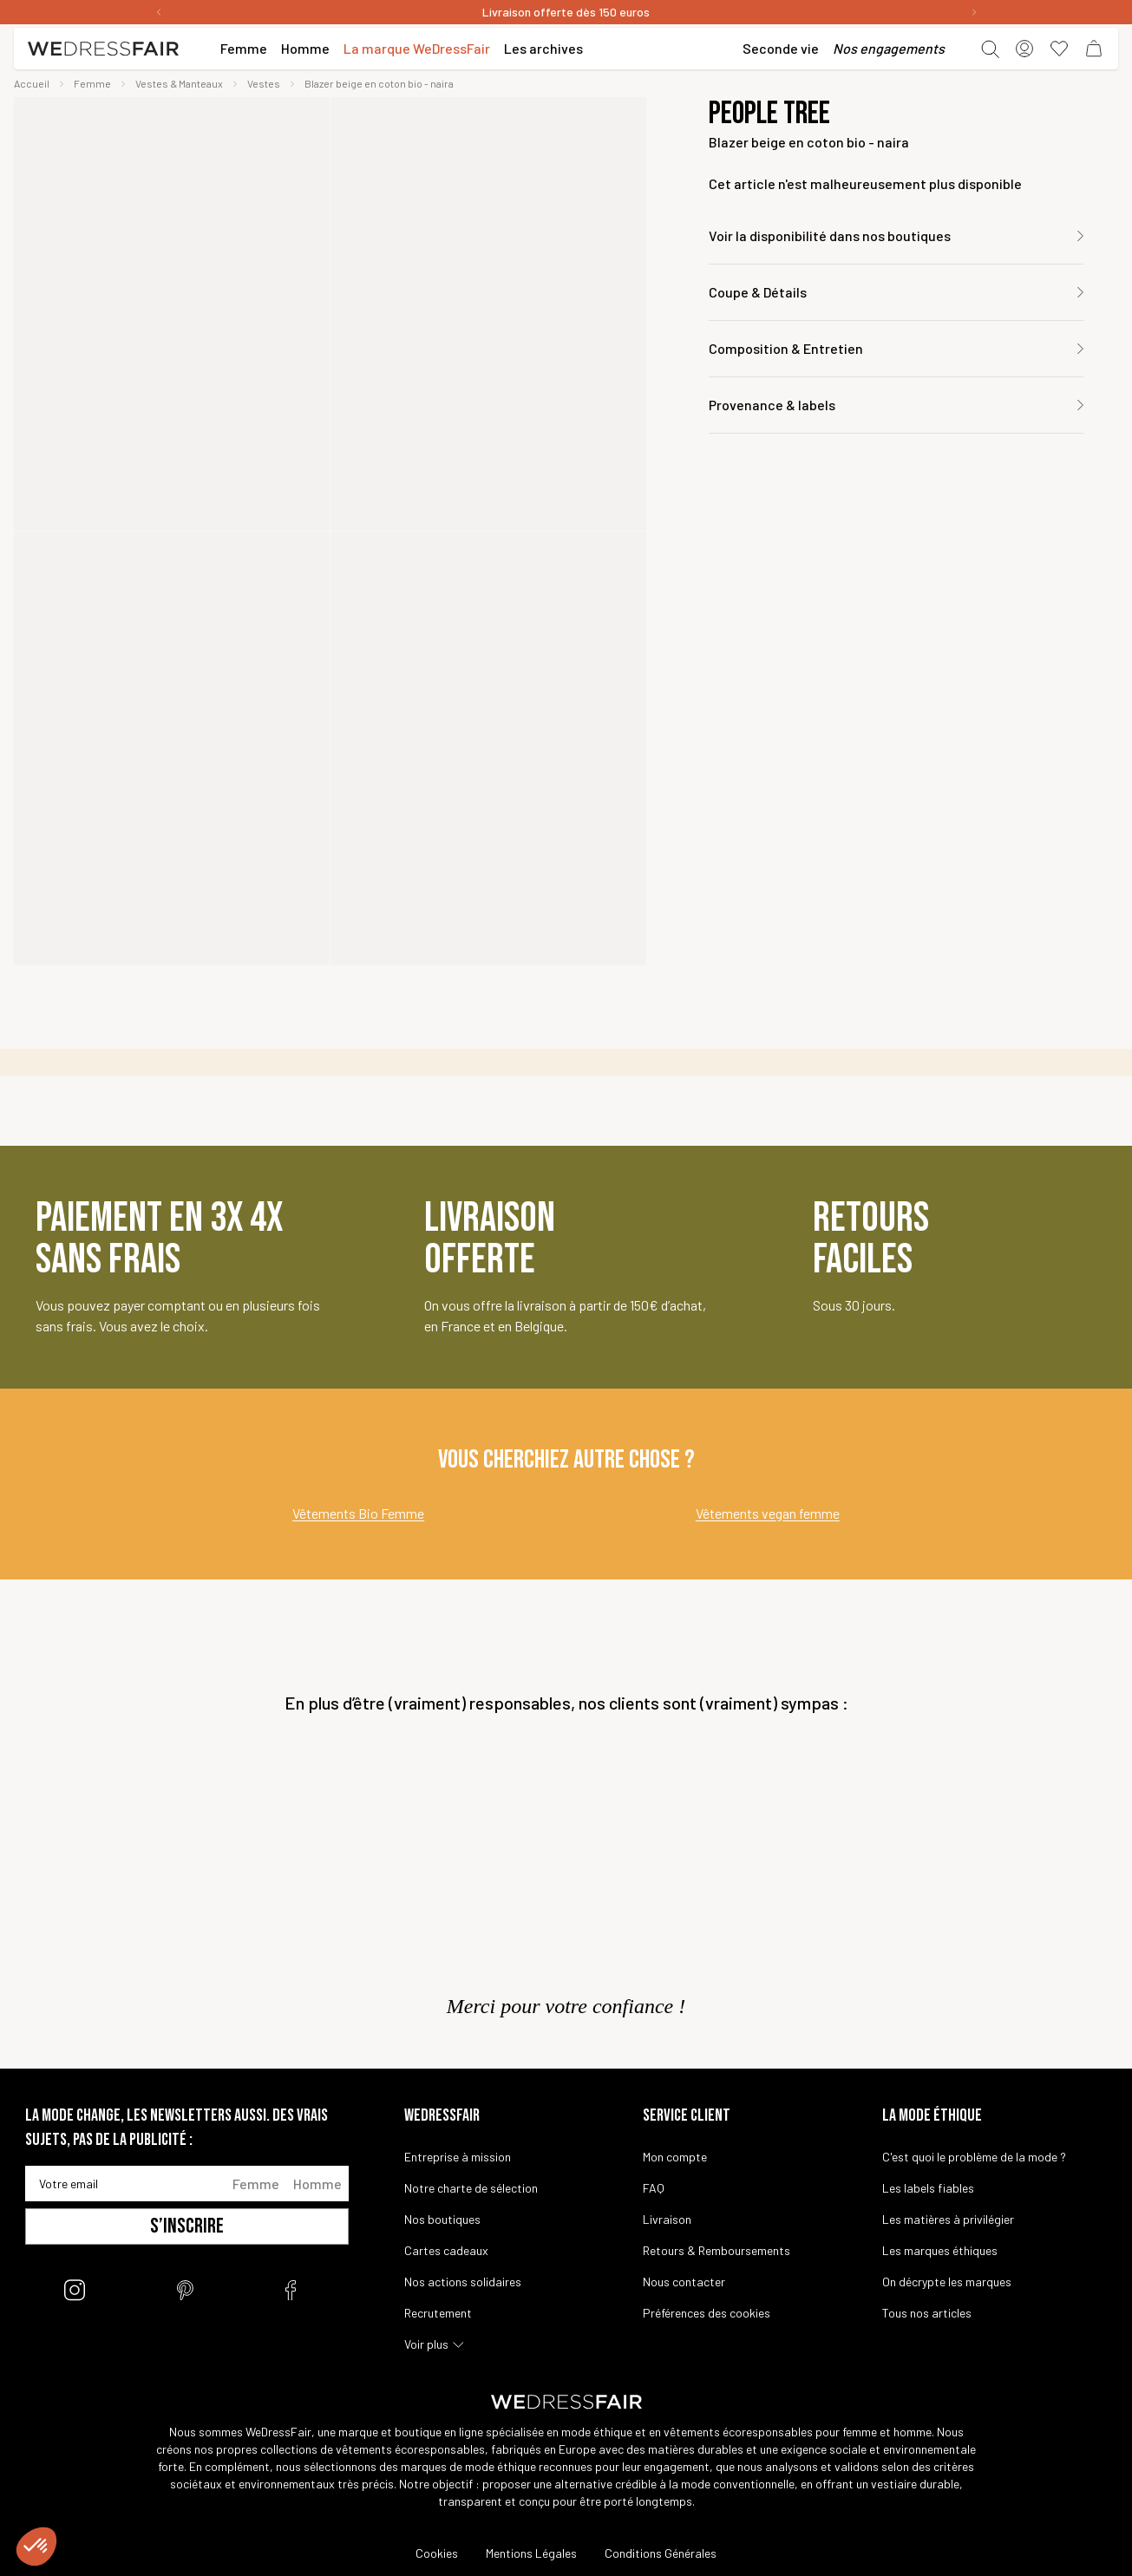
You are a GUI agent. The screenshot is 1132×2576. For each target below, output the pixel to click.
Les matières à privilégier (948, 2219)
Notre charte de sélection (471, 2187)
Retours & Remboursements (716, 2250)
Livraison (667, 2219)
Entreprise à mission (457, 2156)
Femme (255, 2183)
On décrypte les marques (946, 2281)
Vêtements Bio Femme (358, 1513)
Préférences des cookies (706, 2312)
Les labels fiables (928, 2187)
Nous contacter (684, 2281)
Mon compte (675, 2156)
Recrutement (438, 2312)
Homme (317, 2183)
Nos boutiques (442, 2219)
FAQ (653, 2187)
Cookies (437, 2553)
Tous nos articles (927, 2312)
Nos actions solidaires (462, 2281)
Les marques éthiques (940, 2250)
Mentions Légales (531, 2553)
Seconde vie (781, 48)
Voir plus (426, 2344)
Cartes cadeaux (446, 2250)
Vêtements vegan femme (768, 1513)
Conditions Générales (660, 2553)
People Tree (769, 114)
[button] (36, 2546)
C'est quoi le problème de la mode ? (974, 2156)
